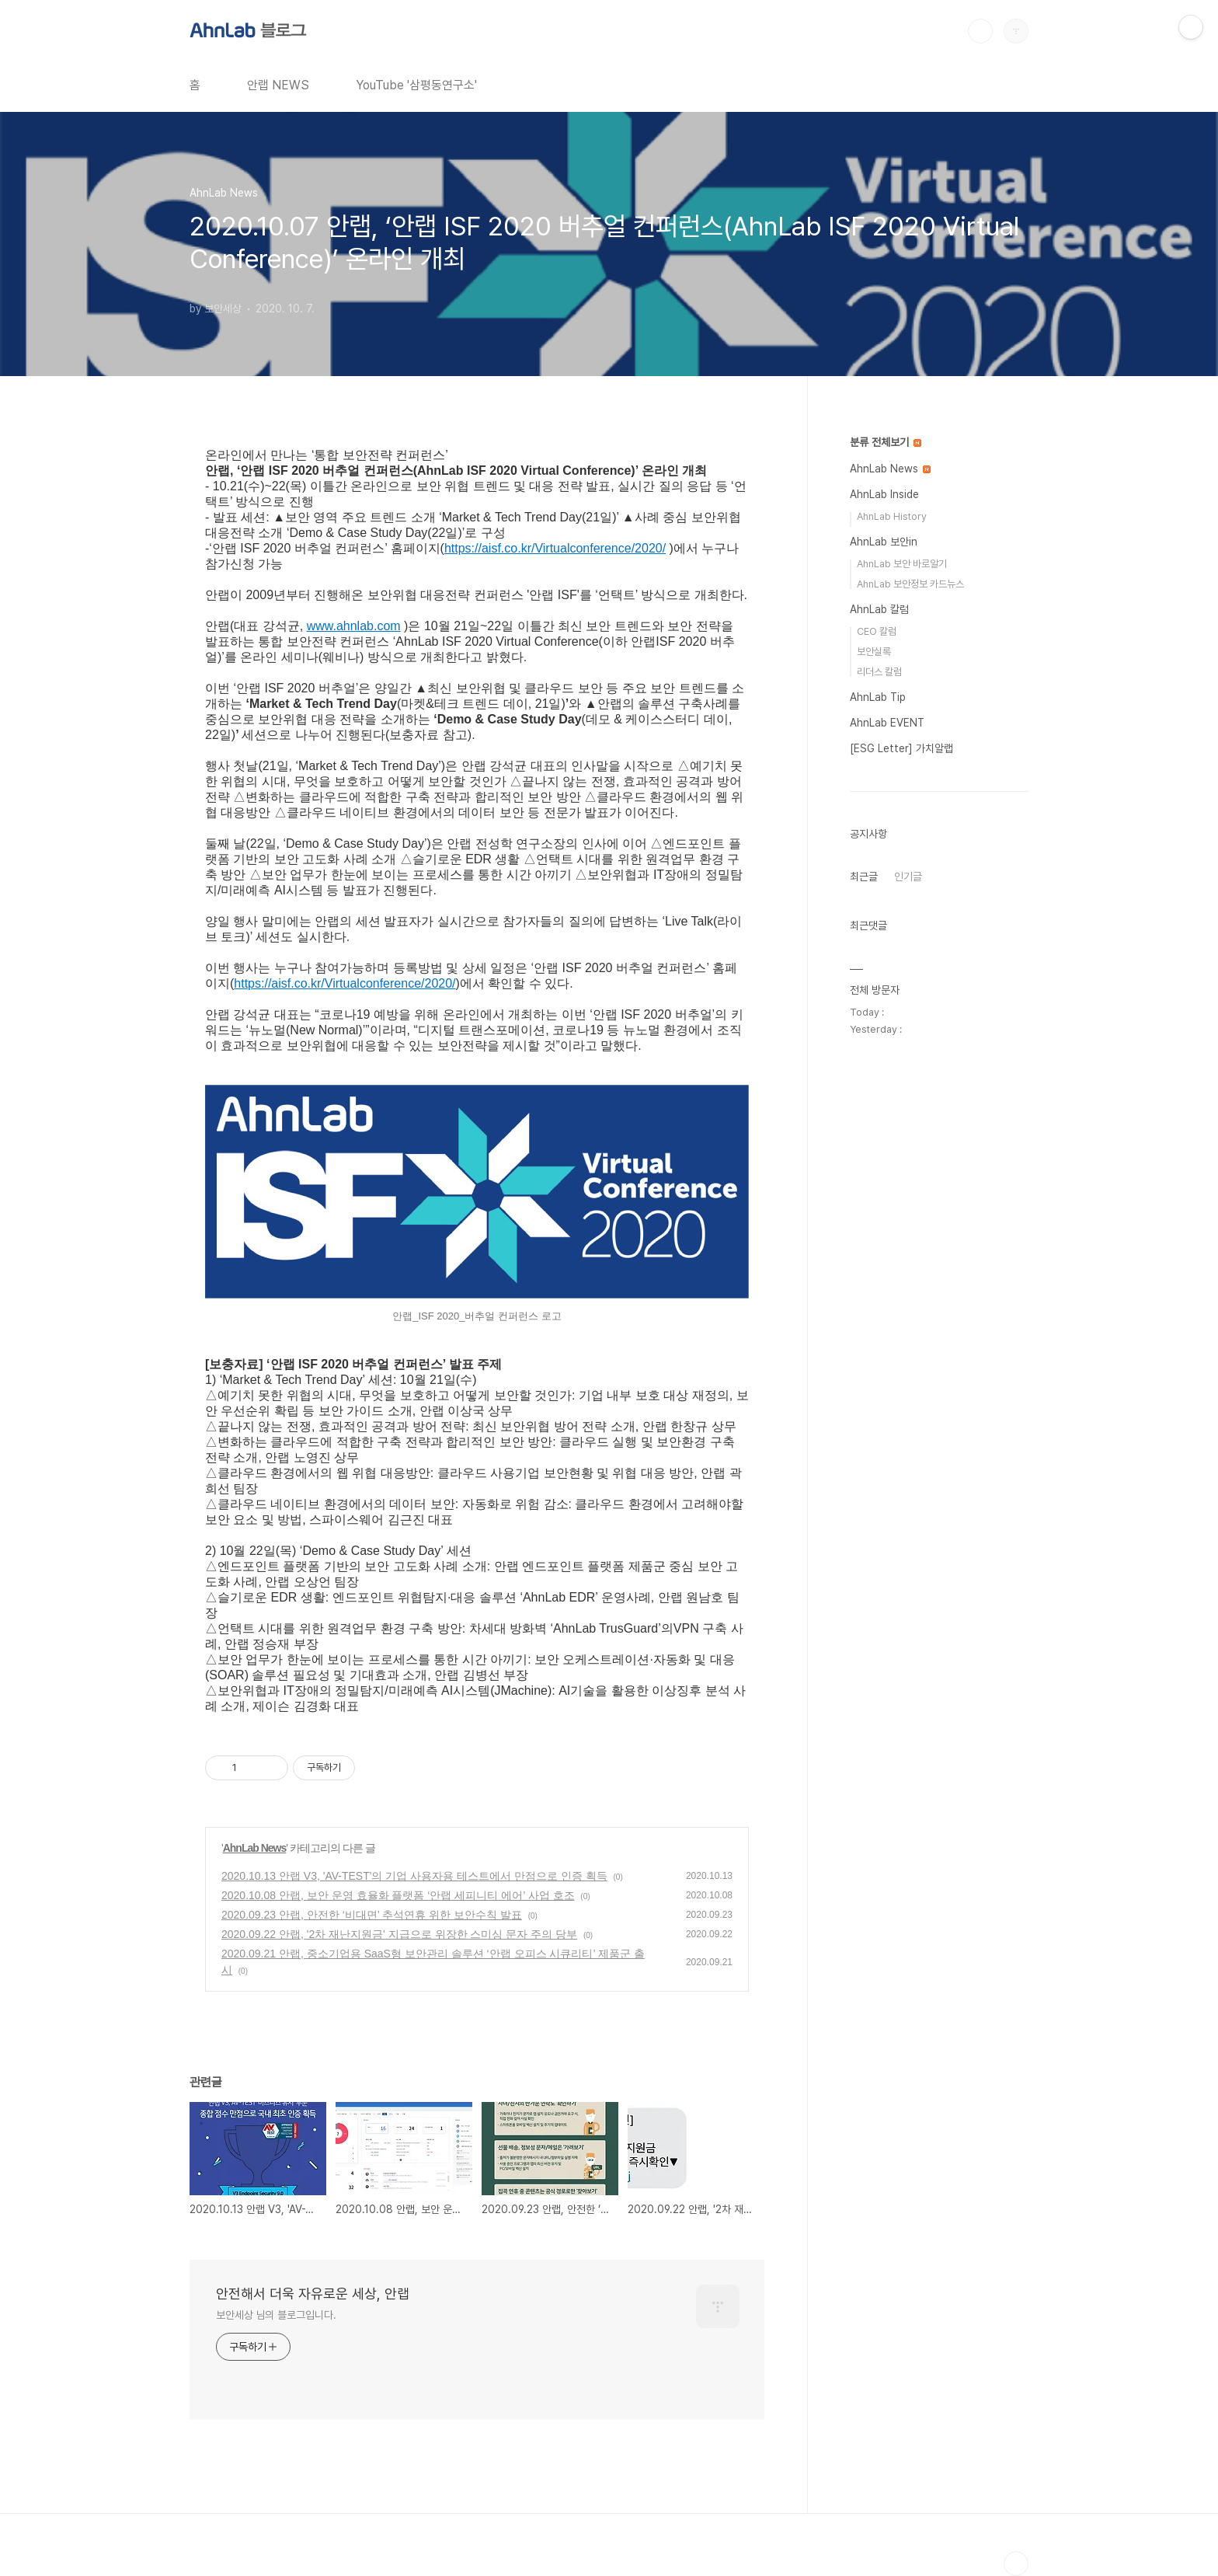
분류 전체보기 (885, 442)
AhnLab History (892, 516)
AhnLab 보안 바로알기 (902, 564)
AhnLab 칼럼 (879, 609)
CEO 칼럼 (876, 631)
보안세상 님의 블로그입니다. (276, 2315)
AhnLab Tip (878, 697)
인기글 (908, 876)
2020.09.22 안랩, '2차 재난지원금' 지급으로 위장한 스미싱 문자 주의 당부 (399, 1934)
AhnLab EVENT (887, 722)
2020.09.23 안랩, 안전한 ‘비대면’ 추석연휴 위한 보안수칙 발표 (371, 1914)
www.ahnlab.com (354, 626)
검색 (980, 31)
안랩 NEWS (278, 85)
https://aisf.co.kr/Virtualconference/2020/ (555, 548)
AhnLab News (255, 1848)
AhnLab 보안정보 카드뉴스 (910, 584)
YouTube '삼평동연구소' (416, 85)
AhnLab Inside (884, 494)
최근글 (864, 876)
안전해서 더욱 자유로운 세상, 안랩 (312, 2293)
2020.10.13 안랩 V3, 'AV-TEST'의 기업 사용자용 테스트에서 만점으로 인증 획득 (414, 1876)
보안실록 (874, 651)
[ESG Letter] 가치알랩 (901, 748)
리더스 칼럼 (879, 672)
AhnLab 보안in (883, 541)
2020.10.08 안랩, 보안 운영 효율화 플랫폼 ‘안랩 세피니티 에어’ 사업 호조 (398, 1895)
